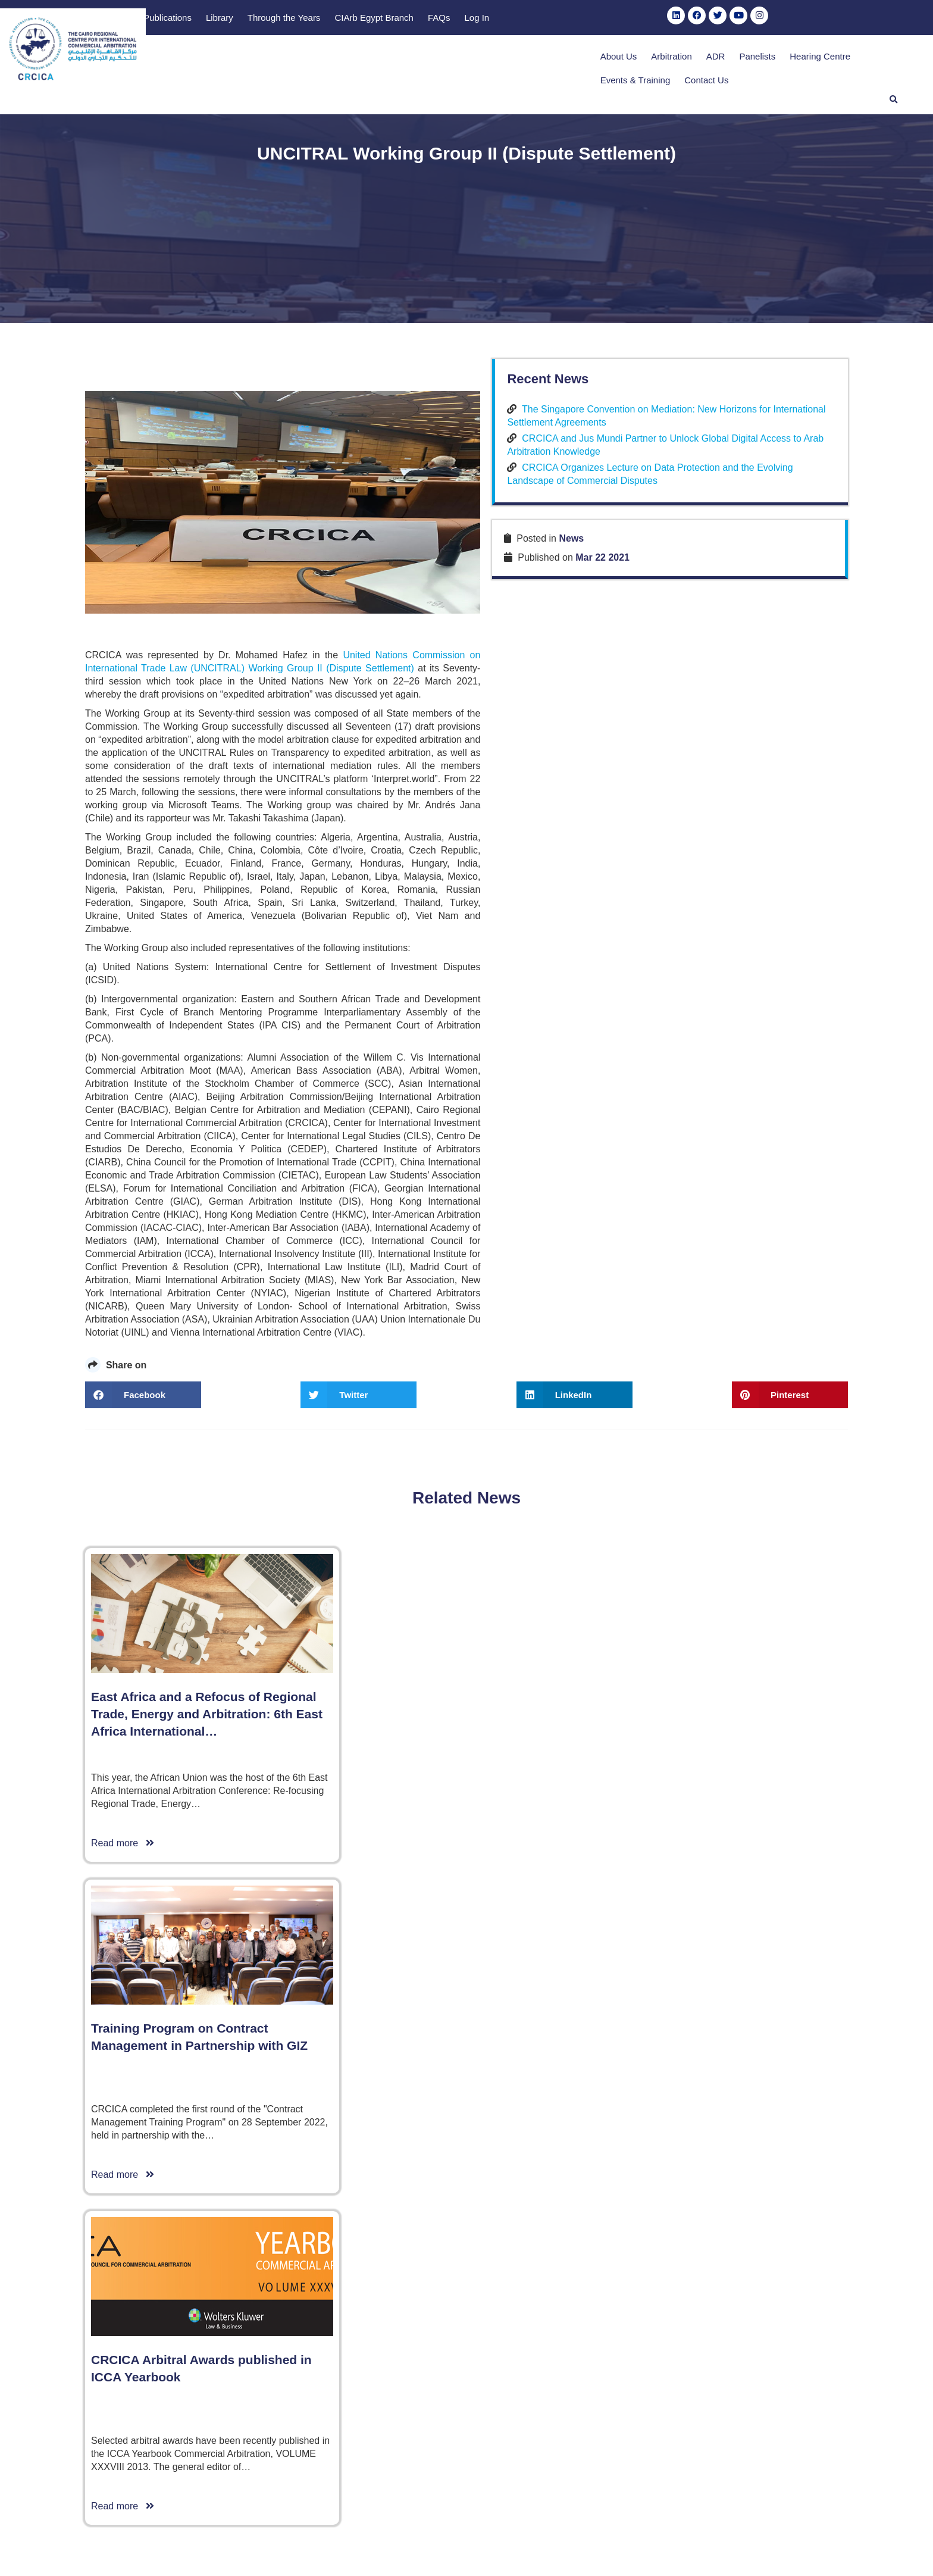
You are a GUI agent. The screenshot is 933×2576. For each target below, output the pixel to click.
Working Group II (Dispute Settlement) (168, 1482)
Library (510, 19)
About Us (490, 59)
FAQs (730, 19)
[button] (894, 58)
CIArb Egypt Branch (665, 19)
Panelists (630, 59)
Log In (767, 19)
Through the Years (574, 19)
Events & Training (772, 59)
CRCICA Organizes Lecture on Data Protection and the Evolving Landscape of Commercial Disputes (741, 1321)
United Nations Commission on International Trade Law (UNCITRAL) (488, 1469)
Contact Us (843, 59)
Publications (458, 19)
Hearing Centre (692, 59)
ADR (587, 59)
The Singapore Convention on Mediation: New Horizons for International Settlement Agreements (743, 1236)
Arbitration (544, 59)
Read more (122, 2473)
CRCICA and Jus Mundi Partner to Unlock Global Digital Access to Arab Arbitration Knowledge (746, 1279)
